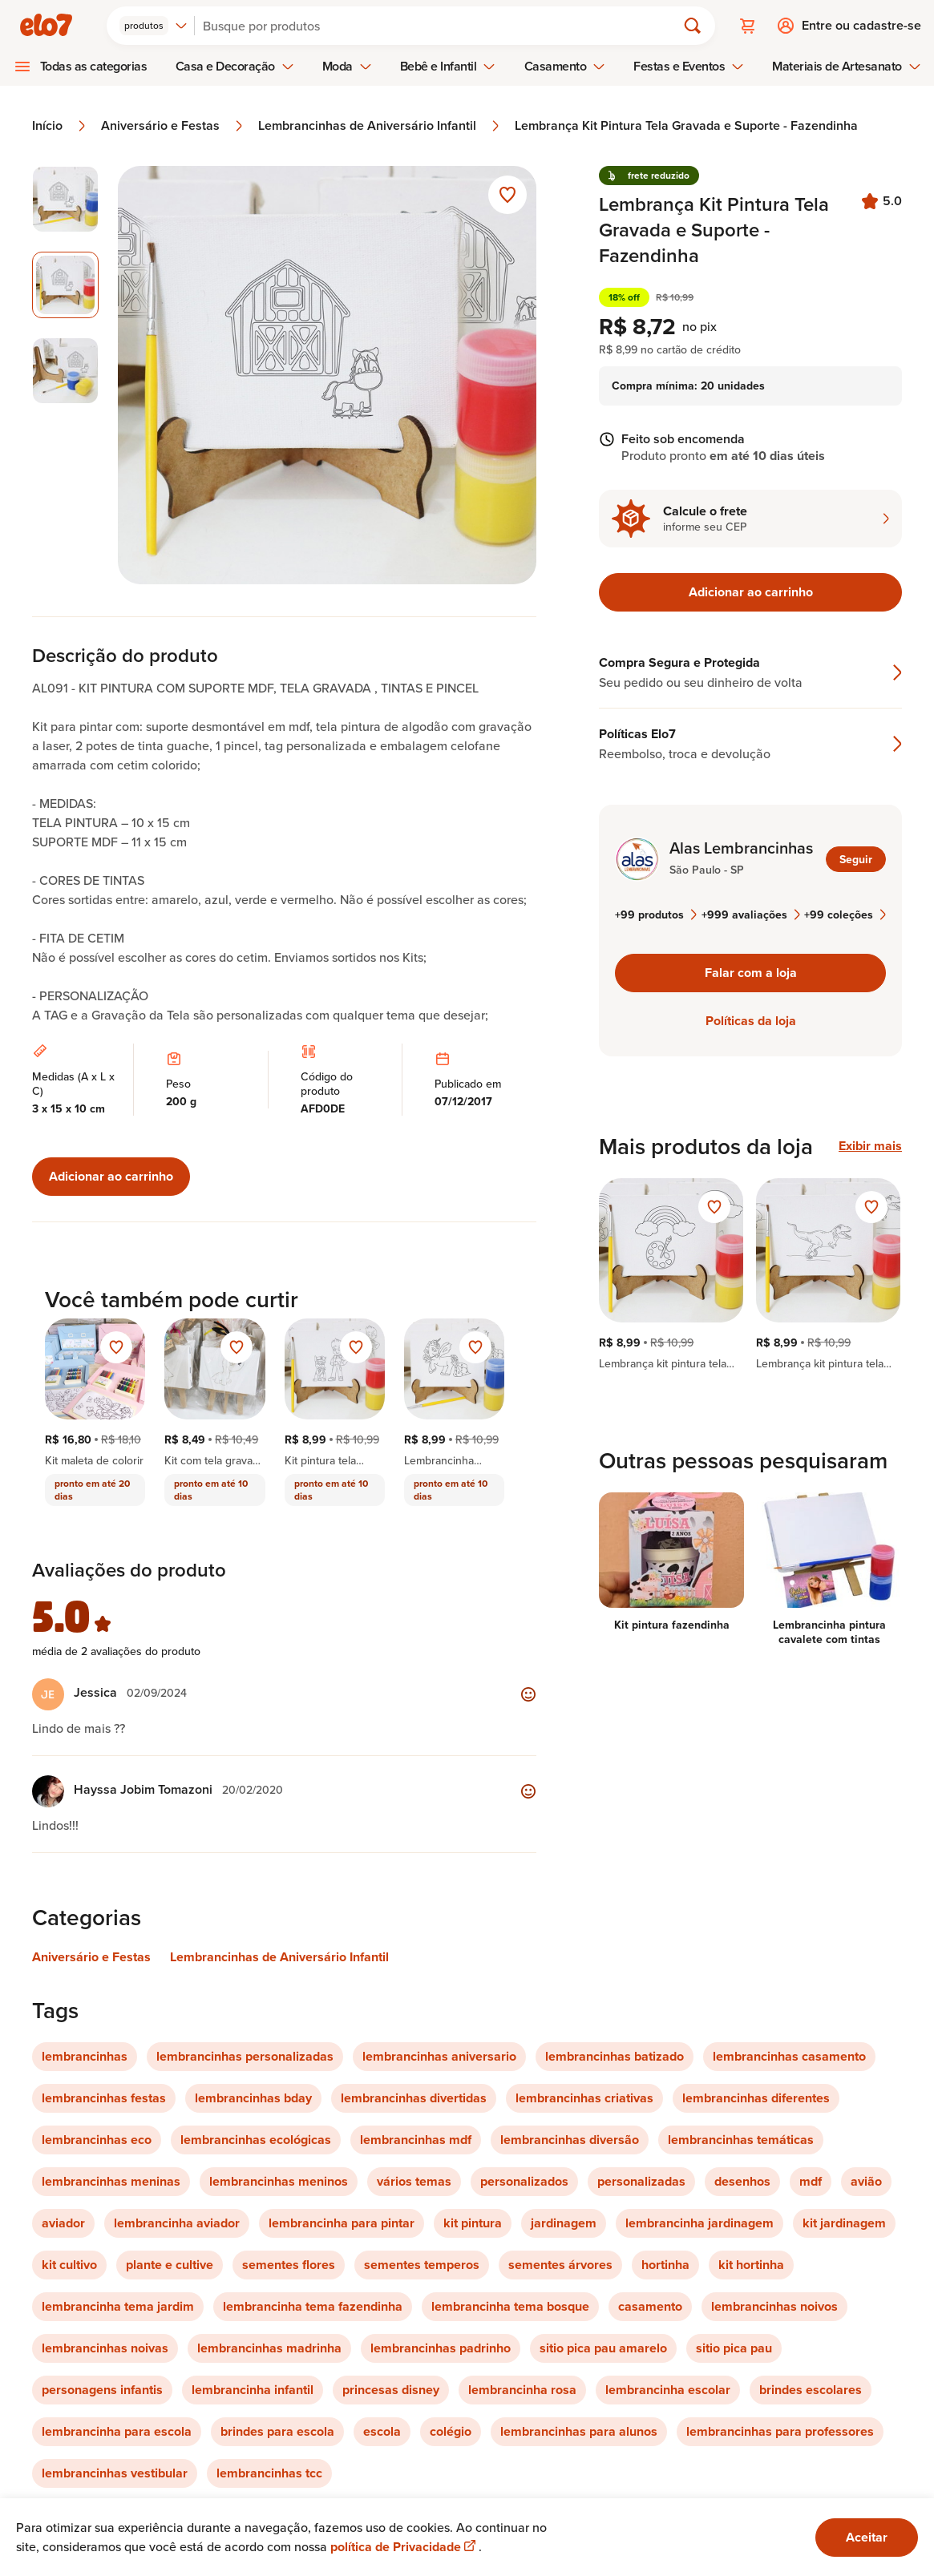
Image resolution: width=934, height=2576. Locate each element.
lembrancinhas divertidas (414, 2098)
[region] (750, 1274)
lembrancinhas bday (253, 2098)
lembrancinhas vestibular (115, 2473)
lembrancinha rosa (522, 2389)
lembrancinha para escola (117, 2431)
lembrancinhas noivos (774, 2306)
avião (866, 2181)
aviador (63, 2223)
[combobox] (153, 25)
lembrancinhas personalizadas (245, 2056)
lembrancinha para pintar (341, 2223)
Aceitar (867, 2537)
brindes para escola (277, 2431)
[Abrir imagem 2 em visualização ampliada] (327, 375)
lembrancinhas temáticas (741, 2139)
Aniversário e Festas (173, 126)
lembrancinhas (84, 2056)
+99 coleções (845, 914)
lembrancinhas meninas (111, 2181)
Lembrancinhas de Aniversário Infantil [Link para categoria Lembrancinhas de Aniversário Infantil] (279, 1957)
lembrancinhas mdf (415, 2139)
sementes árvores (560, 2264)
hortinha (665, 2264)
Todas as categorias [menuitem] (94, 66)
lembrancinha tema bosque (510, 2306)
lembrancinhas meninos (278, 2181)
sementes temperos (421, 2264)
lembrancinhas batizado (614, 2056)
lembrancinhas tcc (269, 2473)
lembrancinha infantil (252, 2389)
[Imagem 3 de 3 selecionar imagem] (65, 370)
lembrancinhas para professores (780, 2431)
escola (382, 2431)
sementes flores (288, 2264)
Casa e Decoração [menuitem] (235, 66)
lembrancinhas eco (97, 2139)
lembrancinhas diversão (569, 2139)
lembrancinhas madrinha (269, 2348)
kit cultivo (69, 2264)
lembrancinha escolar (667, 2389)
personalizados (524, 2181)
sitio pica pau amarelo (603, 2348)
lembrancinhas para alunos (578, 2431)
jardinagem (563, 2223)
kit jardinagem (844, 2223)
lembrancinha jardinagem (699, 2223)
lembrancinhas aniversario (439, 2056)
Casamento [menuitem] (565, 66)
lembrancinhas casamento (789, 2056)
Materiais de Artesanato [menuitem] (846, 66)
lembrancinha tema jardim (118, 2306)
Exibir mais (870, 1146)
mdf (810, 2181)
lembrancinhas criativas (584, 2098)
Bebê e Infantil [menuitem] (448, 66)
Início (60, 126)
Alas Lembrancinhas (741, 848)
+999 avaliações (751, 914)
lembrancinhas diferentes (756, 2098)
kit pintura (472, 2223)
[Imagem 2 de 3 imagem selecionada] (65, 285)
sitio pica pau (734, 2348)
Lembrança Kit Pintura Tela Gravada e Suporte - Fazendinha (686, 126)
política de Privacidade (404, 2547)
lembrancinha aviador (177, 2223)
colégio (450, 2431)
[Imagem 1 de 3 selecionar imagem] (65, 199)
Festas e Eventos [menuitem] (688, 66)
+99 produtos (656, 914)
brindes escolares (810, 2389)
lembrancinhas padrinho (440, 2348)
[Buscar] (442, 25)
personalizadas (641, 2181)
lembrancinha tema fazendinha (312, 2306)
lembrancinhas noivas (105, 2348)
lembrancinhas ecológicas (255, 2139)
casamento (650, 2306)
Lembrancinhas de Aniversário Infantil (380, 126)
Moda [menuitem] (347, 66)
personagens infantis (102, 2389)
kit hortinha (751, 2264)
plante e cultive (169, 2264)
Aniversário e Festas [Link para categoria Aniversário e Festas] (91, 1957)
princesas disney (390, 2389)
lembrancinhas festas (104, 2098)
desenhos (742, 2181)
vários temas (414, 2181)
